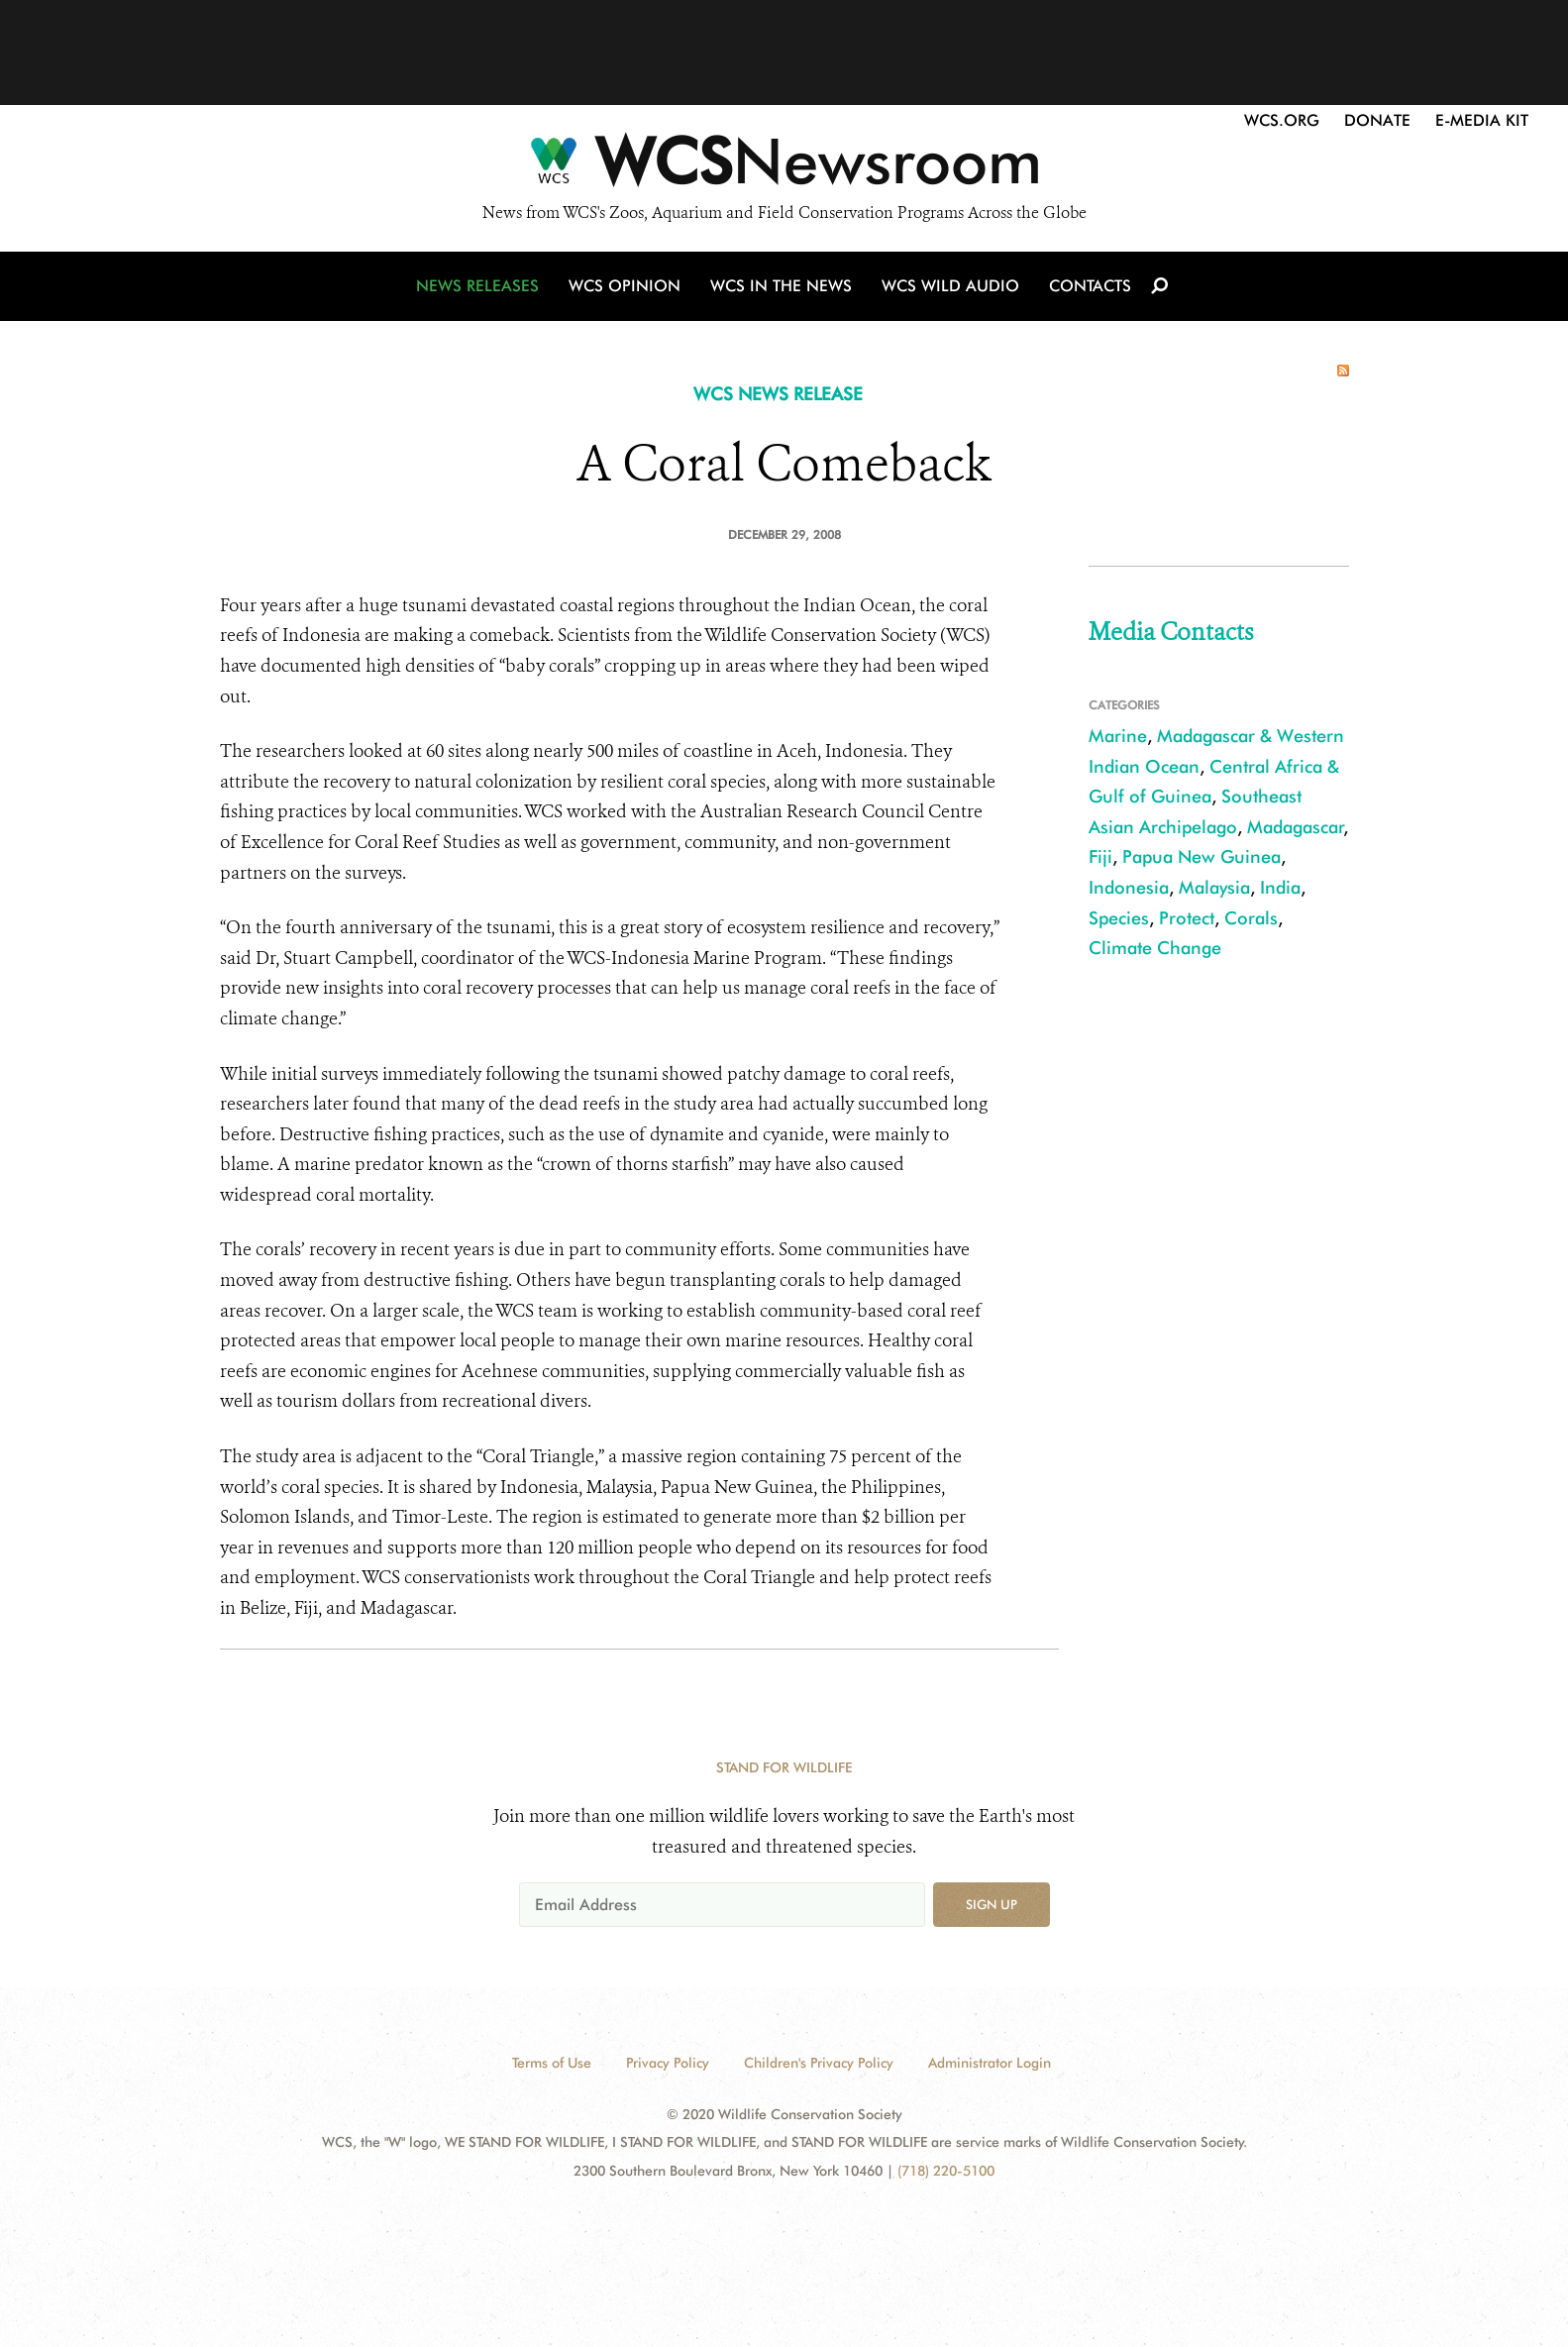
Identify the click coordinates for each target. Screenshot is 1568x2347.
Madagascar (1295, 826)
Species (1119, 917)
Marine (1118, 735)
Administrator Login (989, 2063)
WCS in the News (781, 285)
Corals (1251, 917)
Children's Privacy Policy (818, 2063)
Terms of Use (551, 2063)
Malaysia (1214, 887)
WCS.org (1281, 120)
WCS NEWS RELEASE (778, 393)
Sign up (991, 1904)
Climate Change (1155, 947)
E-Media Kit (1481, 120)
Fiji (1100, 856)
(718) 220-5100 (945, 2171)
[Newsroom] (784, 166)
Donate (1377, 120)
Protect (1186, 917)
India (1280, 887)
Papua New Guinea (1201, 856)
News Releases (477, 285)
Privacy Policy (667, 2063)
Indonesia (1129, 887)
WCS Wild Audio (950, 285)
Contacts (1090, 285)
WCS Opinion (624, 285)
